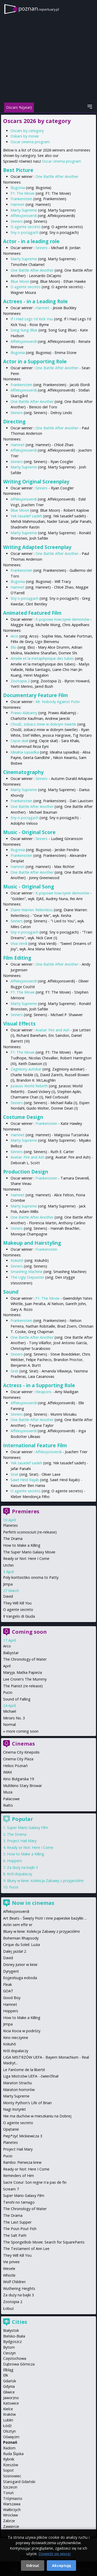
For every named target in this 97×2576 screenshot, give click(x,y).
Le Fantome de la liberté (24, 2069)
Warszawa (11, 2503)
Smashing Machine (26, 1271)
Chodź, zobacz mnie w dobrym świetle (43, 724)
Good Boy (11, 1997)
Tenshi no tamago (19, 2202)
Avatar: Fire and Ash (52, 1029)
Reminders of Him (18, 2175)
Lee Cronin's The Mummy (25, 1679)
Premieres (25, 1511)
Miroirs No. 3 (14, 1718)
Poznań (10, 2442)
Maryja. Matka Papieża (22, 1672)
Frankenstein (21, 198)
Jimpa (8, 1584)
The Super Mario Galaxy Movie (29, 1552)
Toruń (8, 2492)
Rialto (8, 1805)
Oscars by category (27, 130)
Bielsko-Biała (14, 2336)
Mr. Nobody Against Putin (57, 701)
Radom (9, 2447)
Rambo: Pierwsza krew (22, 2162)
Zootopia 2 (20, 680)
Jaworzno (11, 2397)
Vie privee (11, 2261)
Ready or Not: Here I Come (26, 1558)
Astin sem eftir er (17, 1924)
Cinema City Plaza (18, 1758)
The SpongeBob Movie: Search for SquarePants (44, 2242)
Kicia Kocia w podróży (21, 2030)
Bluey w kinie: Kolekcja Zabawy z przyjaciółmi (45, 1880)
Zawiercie (11, 2526)
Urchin (8, 1565)
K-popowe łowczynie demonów (62, 619)
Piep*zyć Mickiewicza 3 (22, 2135)
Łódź (7, 2425)
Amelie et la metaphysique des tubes (42, 658)
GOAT (8, 1990)
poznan (38, 8)
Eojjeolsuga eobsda (20, 1977)
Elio (14, 647)
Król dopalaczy (19, 1873)
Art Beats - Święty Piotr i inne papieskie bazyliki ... (45, 1918)
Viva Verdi (19, 943)
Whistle (9, 2275)
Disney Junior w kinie (20, 1964)
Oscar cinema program (30, 141)
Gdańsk (9, 2380)
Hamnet (18, 204)
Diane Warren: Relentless (32, 909)
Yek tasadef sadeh (26, 515)
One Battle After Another (56, 176)
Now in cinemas (33, 1902)
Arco (14, 636)
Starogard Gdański (19, 2481)
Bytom (9, 2347)
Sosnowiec (12, 2475)
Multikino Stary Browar (22, 1785)
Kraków (9, 2414)
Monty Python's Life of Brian (27, 2102)
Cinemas (23, 1743)
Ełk (5, 2375)
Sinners (17, 221)
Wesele (9, 2268)
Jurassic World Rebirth (29, 1085)
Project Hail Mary (21, 1840)
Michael (9, 1711)
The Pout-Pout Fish (19, 2228)
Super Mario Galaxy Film (27, 1827)
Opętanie (11, 2129)
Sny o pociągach (25, 232)
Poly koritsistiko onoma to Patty (30, 1577)
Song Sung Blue (24, 330)
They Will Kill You (17, 1603)
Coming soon (29, 1631)
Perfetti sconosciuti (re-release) (30, 1532)
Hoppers (14, 1860)
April (7, 1665)
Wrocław (10, 2515)
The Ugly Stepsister (27, 1277)
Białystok (11, 2330)
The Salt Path (14, 2235)
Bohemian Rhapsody (21, 1938)
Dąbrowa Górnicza (19, 2364)
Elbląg (8, 2369)
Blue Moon (20, 281)
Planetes (10, 1525)
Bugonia (18, 187)
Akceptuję (61, 2565)
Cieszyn (9, 2352)
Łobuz (8, 2308)
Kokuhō (17, 1260)
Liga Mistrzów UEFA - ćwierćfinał (30, 2076)
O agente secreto (26, 226)
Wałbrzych (12, 2509)
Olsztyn (9, 2431)
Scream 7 (11, 2189)
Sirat (14, 1371)
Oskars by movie (25, 136)
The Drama (13, 1538)
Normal (9, 1724)
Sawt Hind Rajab (25, 1479)
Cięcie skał (19, 740)
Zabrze (9, 2520)
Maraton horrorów (19, 2089)
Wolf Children (14, 2281)
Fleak (7, 1984)
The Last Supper (17, 2222)
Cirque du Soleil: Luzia (21, 1944)
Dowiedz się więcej (55, 2553)
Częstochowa (14, 2358)
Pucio (7, 1692)
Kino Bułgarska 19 (18, 1778)
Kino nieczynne (15, 2037)
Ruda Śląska (13, 2453)
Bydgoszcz (12, 2341)
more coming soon (22, 1731)
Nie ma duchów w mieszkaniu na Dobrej (37, 2116)
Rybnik (8, 2459)
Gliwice (9, 2392)
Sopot (8, 2470)
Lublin (8, 2420)
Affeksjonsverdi (24, 215)
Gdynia (9, 2386)
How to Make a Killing (21, 1545)
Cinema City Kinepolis (21, 1752)
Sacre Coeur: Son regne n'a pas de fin (34, 2182)
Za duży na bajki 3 (22, 1867)
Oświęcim (11, 2436)
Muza (7, 1792)
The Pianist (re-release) (23, 1685)
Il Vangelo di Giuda (19, 1616)
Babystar (11, 1652)
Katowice (11, 2403)
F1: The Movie (23, 193)
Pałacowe (11, 1798)
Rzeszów (10, 2464)
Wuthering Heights (19, 2288)
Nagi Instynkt (14, 2109)
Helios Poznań (15, 1765)
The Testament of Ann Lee (26, 2248)
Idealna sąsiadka (25, 752)
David (8, 1596)
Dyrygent (11, 1971)
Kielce (8, 2408)
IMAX (7, 1772)
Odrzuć (32, 2565)
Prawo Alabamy (24, 712)
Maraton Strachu (17, 2082)
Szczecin (10, 2487)
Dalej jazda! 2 (14, 1951)
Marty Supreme (24, 210)
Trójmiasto (12, 2498)
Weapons (43, 1391)
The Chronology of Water (25, 1659)
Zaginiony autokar (26, 1069)
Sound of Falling (17, 1699)
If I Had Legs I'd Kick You (32, 318)
